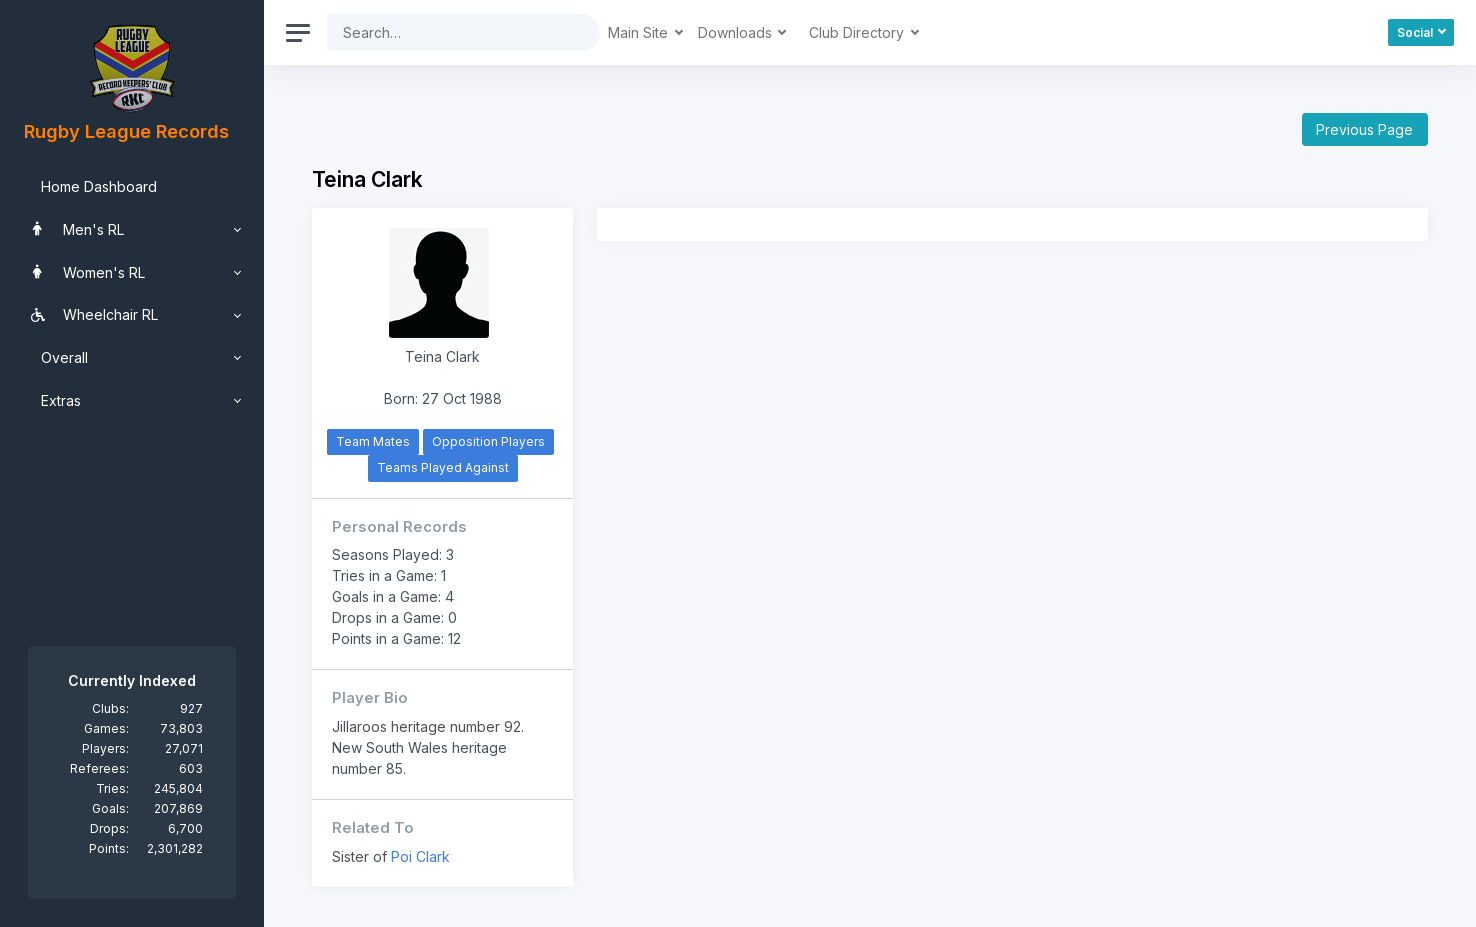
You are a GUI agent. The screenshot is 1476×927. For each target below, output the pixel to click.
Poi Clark (420, 856)
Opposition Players (488, 441)
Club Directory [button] (858, 32)
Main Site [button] (640, 32)
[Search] (448, 32)
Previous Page (1364, 129)
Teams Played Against (443, 467)
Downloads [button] (737, 32)
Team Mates (373, 441)
